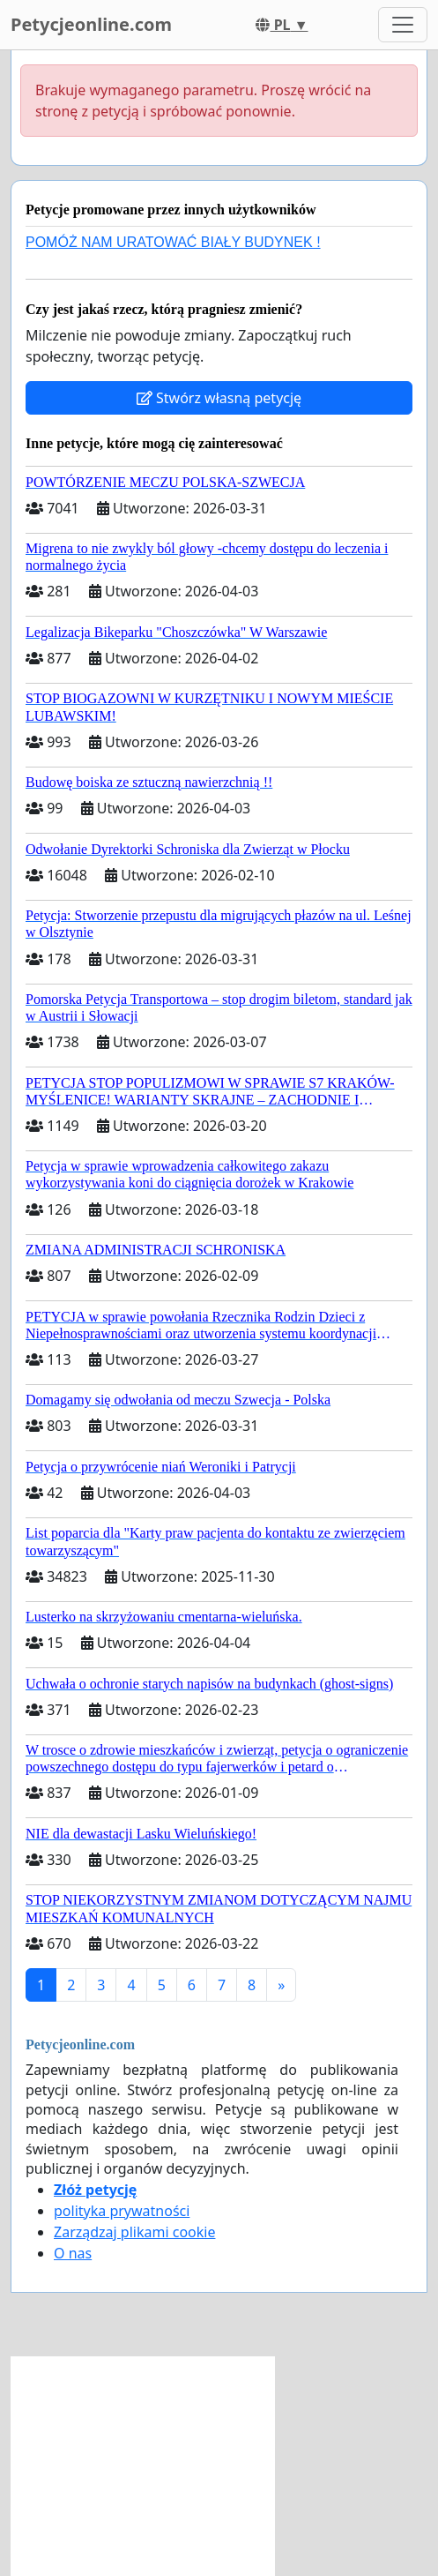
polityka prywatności (121, 2210)
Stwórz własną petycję (219, 398)
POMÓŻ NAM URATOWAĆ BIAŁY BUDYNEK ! (173, 242)
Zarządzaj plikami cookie (134, 2232)
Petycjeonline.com (91, 24)
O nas (73, 2253)
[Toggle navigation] (402, 24)
